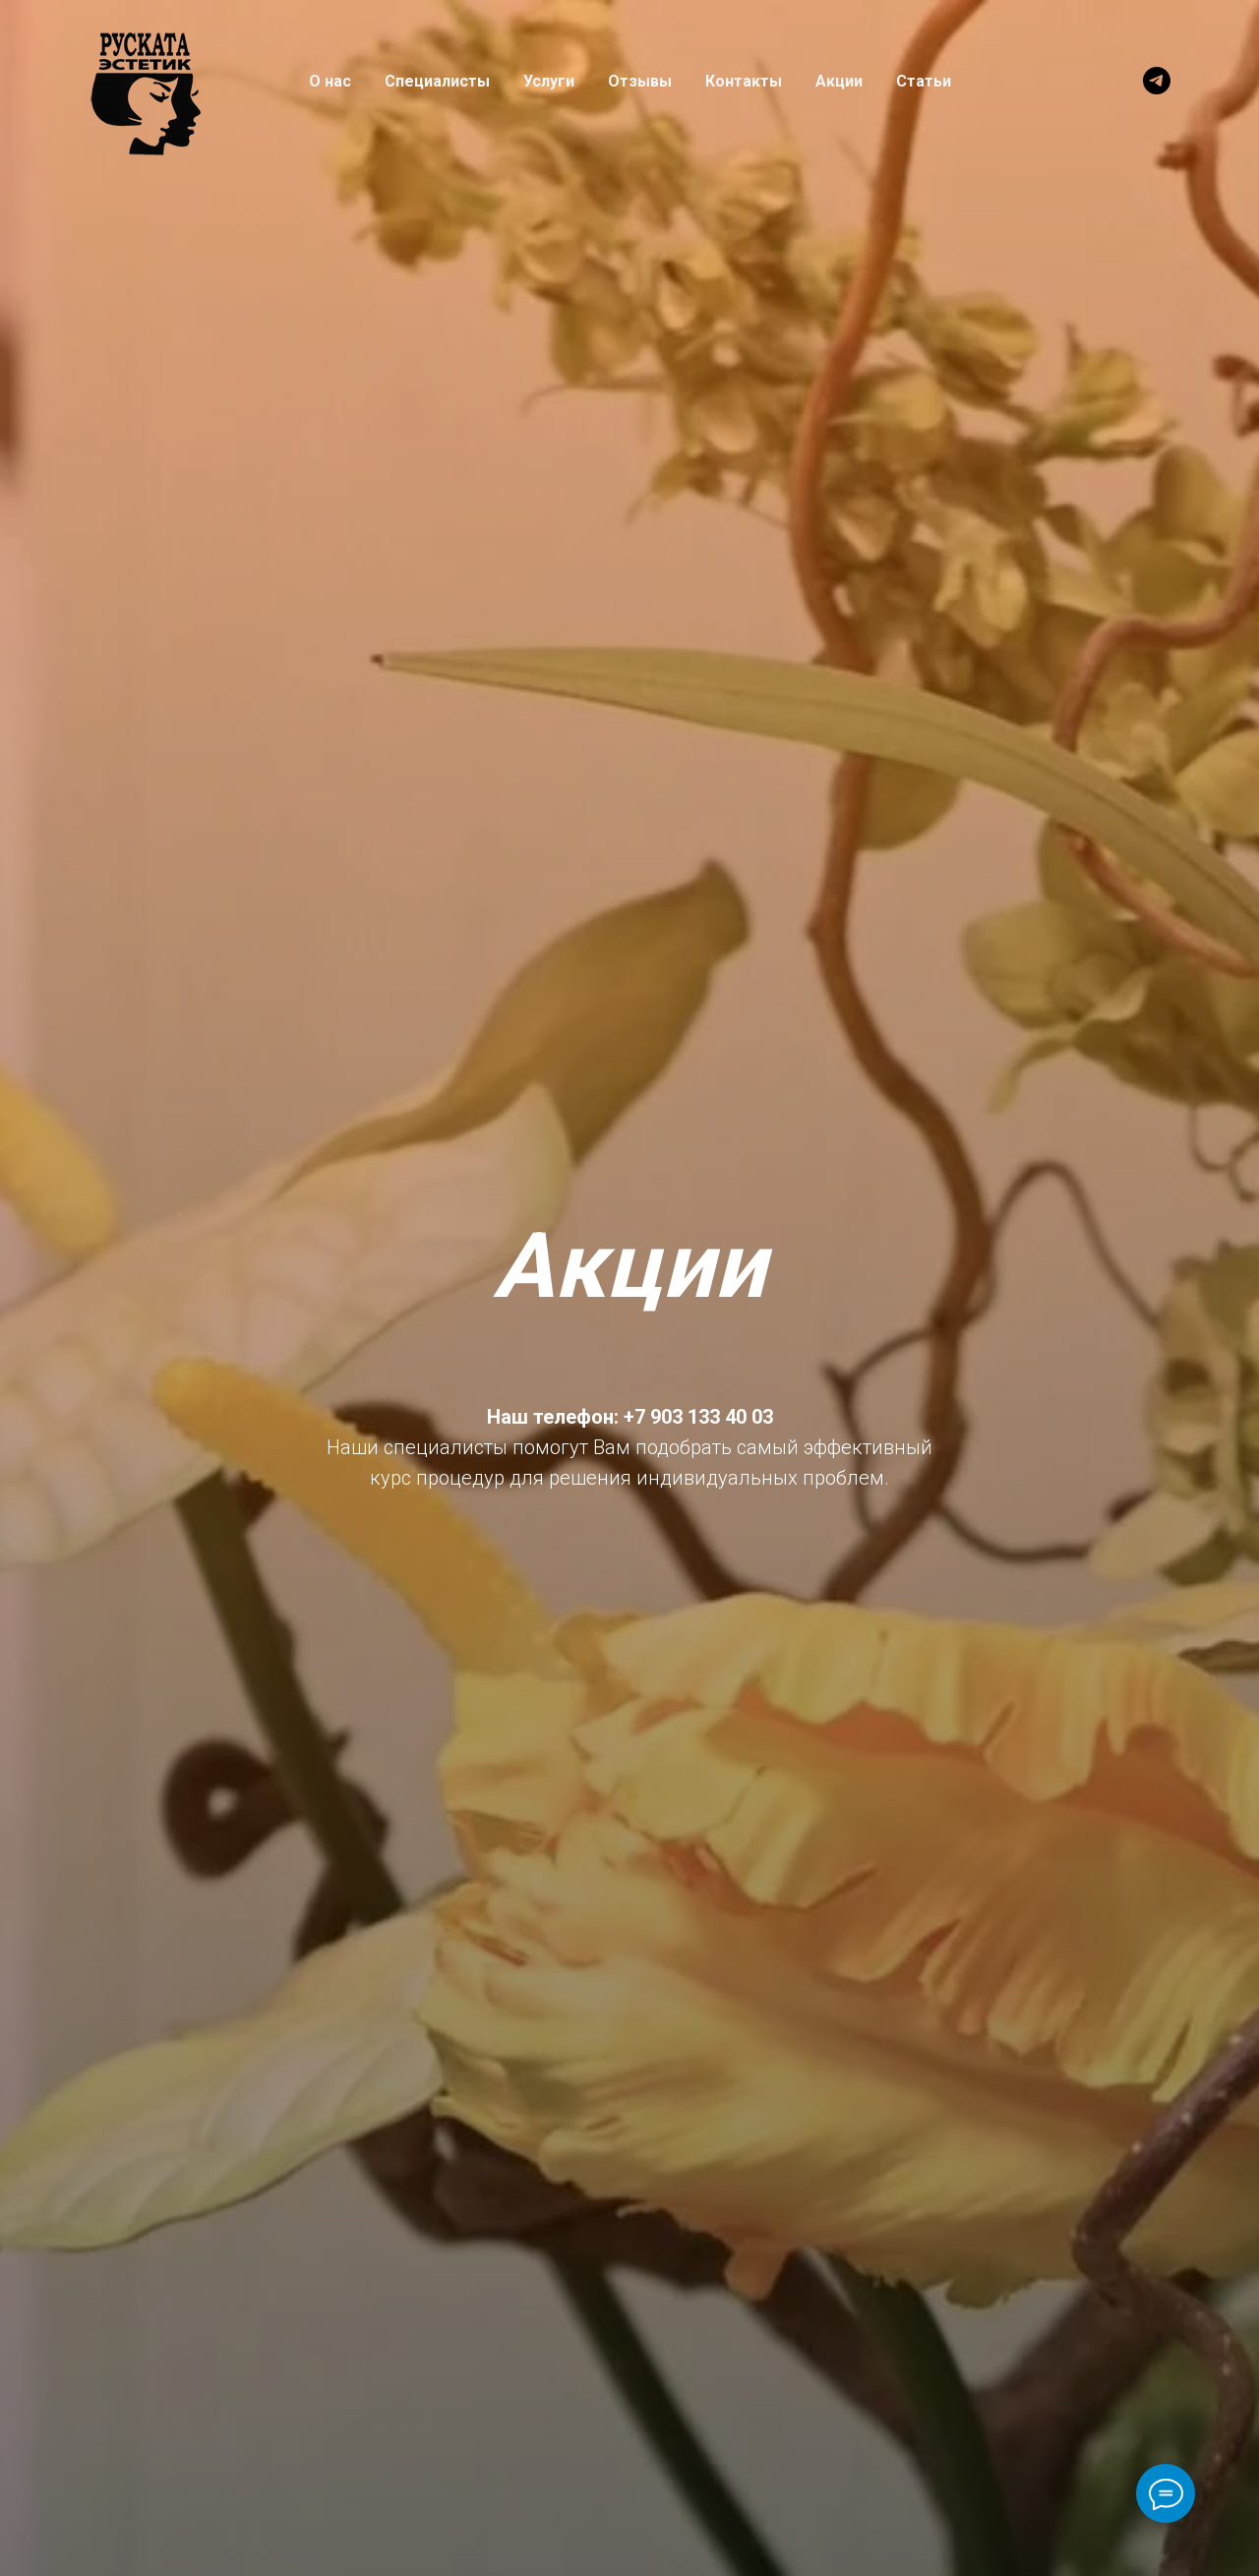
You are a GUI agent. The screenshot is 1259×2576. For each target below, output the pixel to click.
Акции (839, 81)
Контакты (743, 81)
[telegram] (1156, 80)
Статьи (923, 81)
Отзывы (640, 81)
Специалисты (437, 81)
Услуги (548, 81)
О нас (330, 81)
